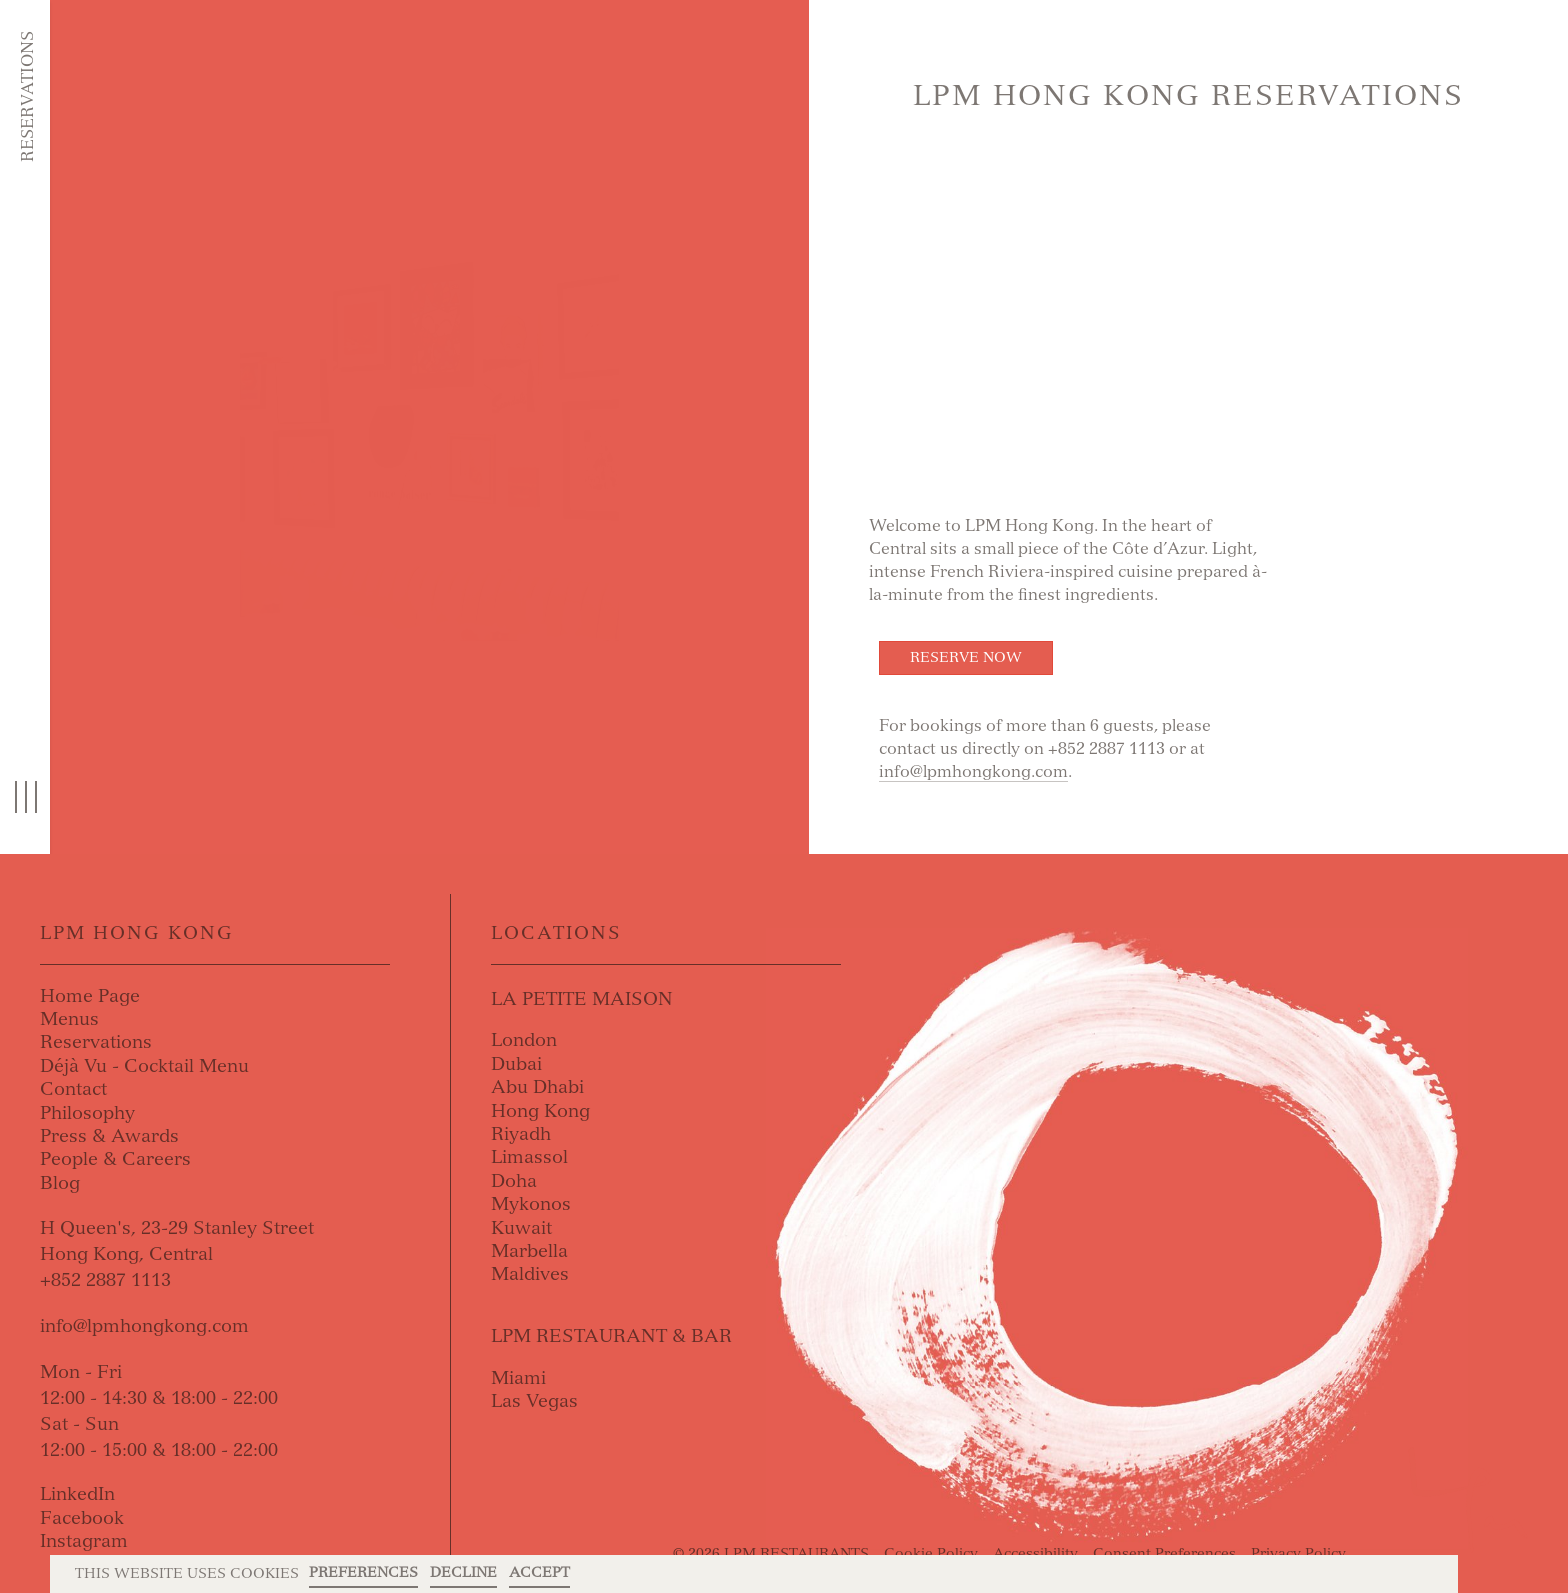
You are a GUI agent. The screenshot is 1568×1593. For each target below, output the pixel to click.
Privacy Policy (1298, 1553)
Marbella (529, 1251)
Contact (73, 1089)
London (524, 1040)
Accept (539, 1572)
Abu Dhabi (537, 1087)
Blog (60, 1183)
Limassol (529, 1157)
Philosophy (87, 1113)
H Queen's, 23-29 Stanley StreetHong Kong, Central (177, 1241)
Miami (518, 1378)
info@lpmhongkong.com (973, 771)
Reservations (27, 96)
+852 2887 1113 (105, 1280)
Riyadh (521, 1134)
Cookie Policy (931, 1553)
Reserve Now (966, 657)
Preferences (363, 1572)
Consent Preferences (1164, 1553)
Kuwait (521, 1228)
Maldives (530, 1274)
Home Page (90, 996)
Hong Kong (540, 1111)
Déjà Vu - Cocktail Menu (144, 1066)
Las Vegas (534, 1401)
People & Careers (115, 1159)
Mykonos (531, 1204)
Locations (556, 933)
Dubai (516, 1064)
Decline (463, 1572)
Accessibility (1035, 1553)
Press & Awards (109, 1136)
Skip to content (136, 92)
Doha (514, 1181)
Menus (69, 1019)
